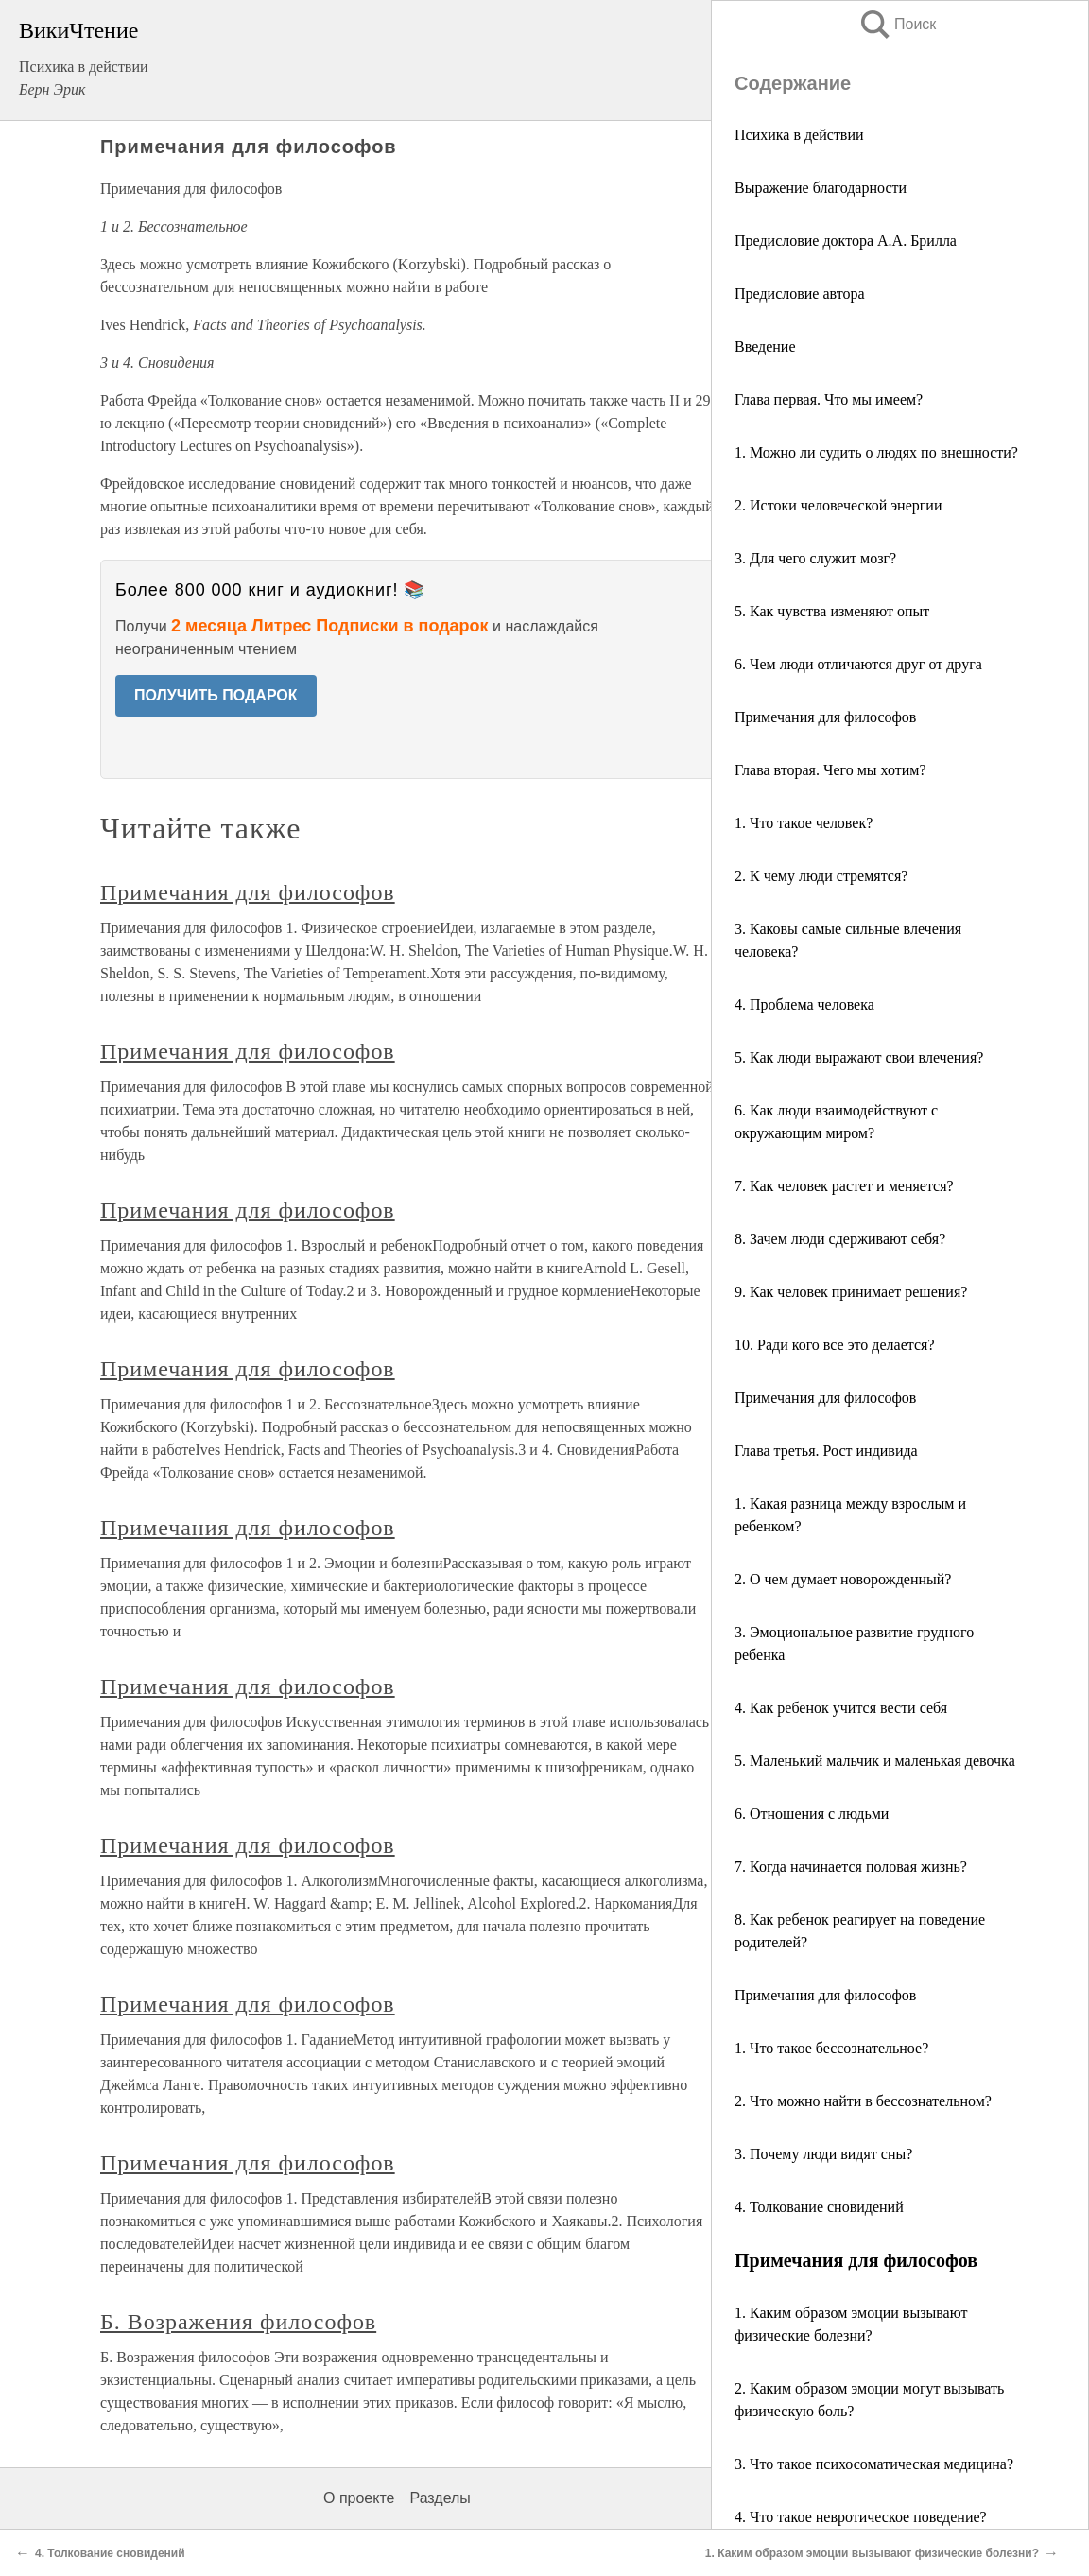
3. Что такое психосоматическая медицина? (874, 2464)
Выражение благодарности (821, 188)
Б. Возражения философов (238, 2321)
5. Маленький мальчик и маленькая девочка (875, 1761)
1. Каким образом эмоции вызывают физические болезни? (872, 2553)
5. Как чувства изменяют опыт (832, 611)
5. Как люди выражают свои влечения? (859, 1057)
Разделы (439, 2498)
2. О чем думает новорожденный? (843, 1579)
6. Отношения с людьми (812, 1814)
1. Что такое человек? (804, 823)
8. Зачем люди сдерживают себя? (840, 1239)
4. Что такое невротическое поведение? (861, 2517)
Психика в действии (799, 135)
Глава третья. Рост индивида (826, 1451)
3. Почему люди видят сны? (823, 2154)
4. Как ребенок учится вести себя (841, 1708)
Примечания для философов (825, 717)
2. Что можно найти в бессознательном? (863, 2101)
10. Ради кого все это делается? (835, 1345)
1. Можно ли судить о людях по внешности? (876, 452)
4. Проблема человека (804, 1004)
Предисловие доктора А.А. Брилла (846, 241)
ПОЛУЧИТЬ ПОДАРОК (216, 695)
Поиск (897, 24)
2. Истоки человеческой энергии (838, 505)
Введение (765, 346)
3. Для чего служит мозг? (815, 558)
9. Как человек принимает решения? (851, 1292)
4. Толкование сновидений (819, 2207)
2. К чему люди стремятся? (821, 876)
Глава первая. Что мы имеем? (829, 399)
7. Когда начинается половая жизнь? (851, 1867)
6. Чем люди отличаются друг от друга (858, 664)
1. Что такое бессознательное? (831, 2048)
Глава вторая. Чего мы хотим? (830, 770)
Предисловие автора (800, 293)
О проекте (358, 2498)
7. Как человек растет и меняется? (844, 1186)
